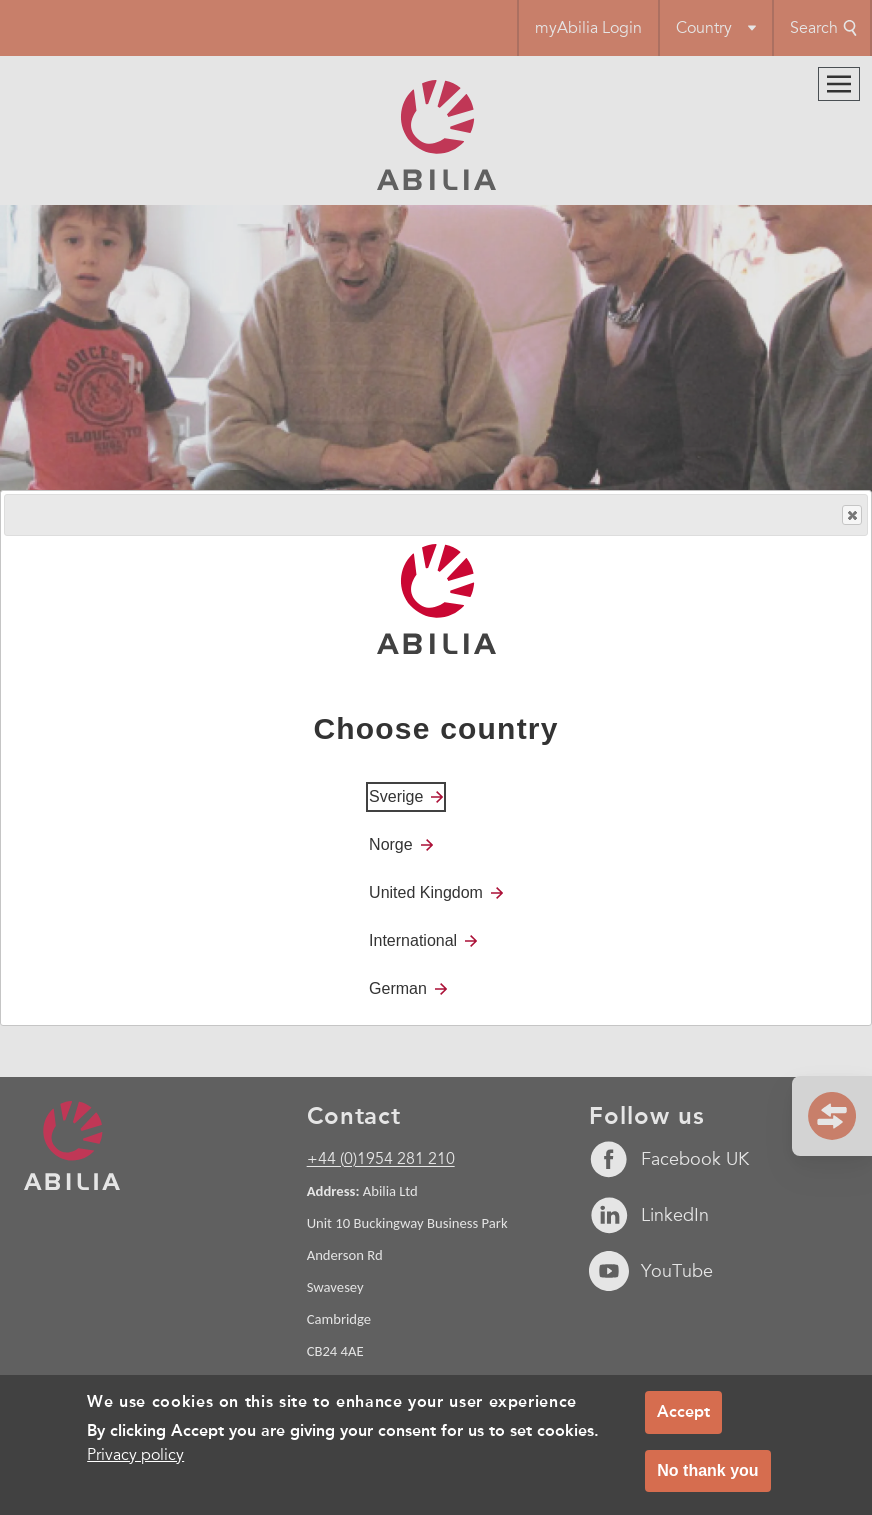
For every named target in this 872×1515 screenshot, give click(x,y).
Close (851, 515)
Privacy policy (135, 1455)
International (413, 940)
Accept (683, 1411)
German (398, 988)
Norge (391, 844)
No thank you (707, 1470)
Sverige (396, 796)
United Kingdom (426, 892)
